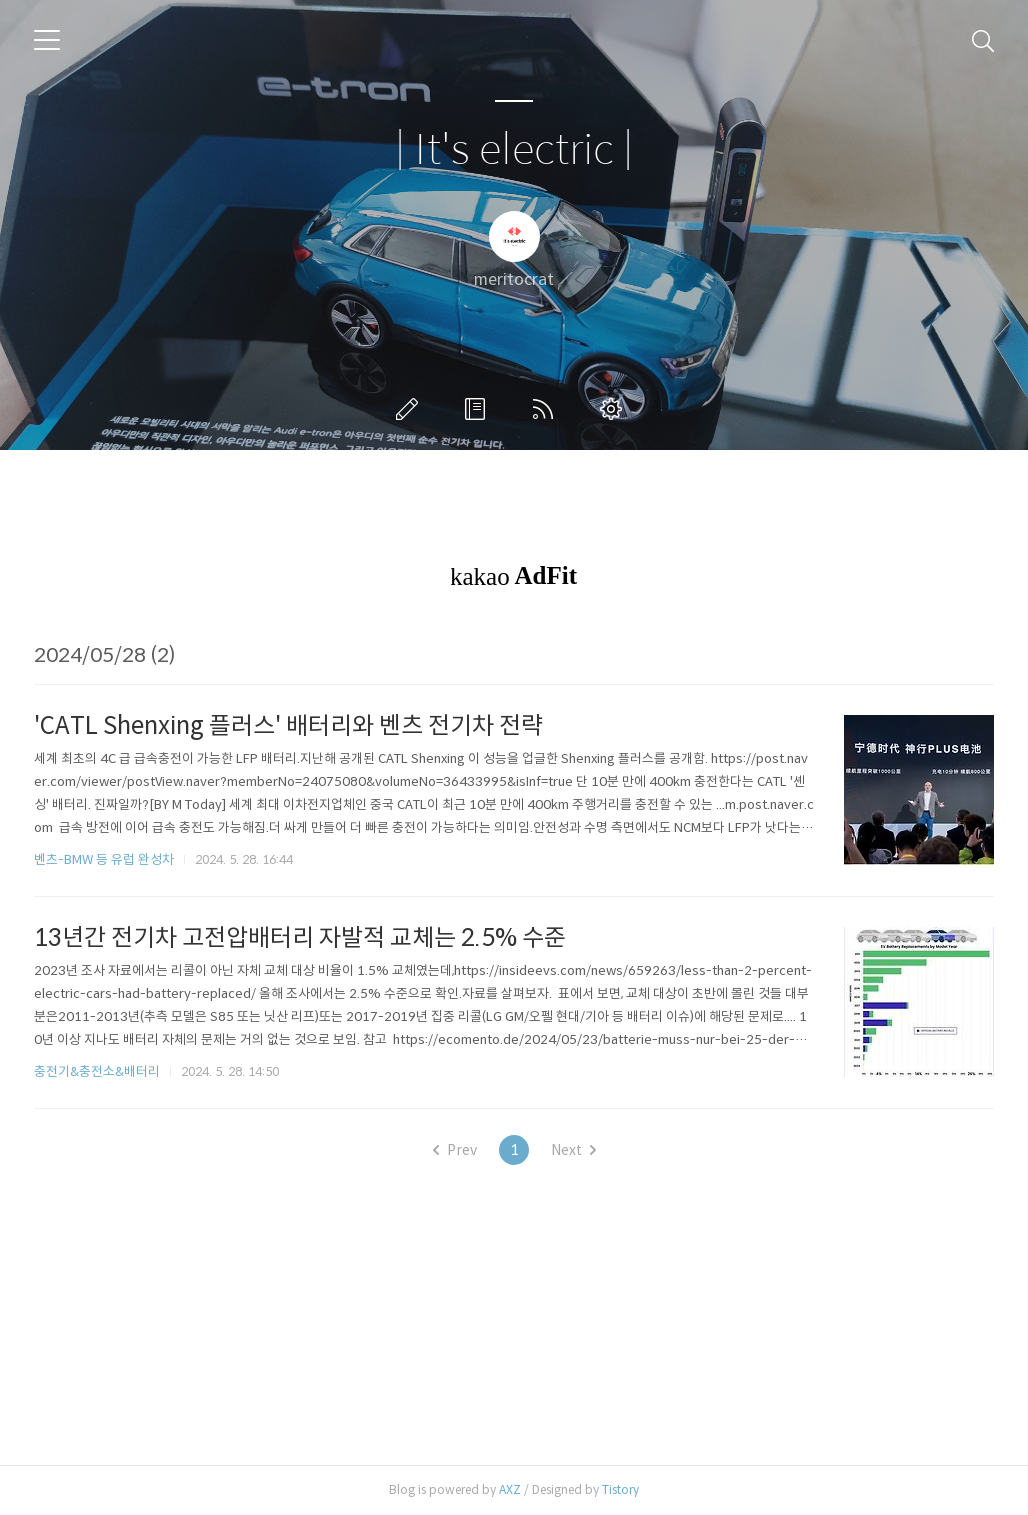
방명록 (479, 409)
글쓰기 (411, 409)
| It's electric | (514, 150)
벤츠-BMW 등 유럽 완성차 (104, 859)
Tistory (620, 1489)
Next (573, 1150)
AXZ (510, 1489)
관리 (615, 409)
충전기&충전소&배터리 (97, 1071)
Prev (455, 1150)
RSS (547, 409)
